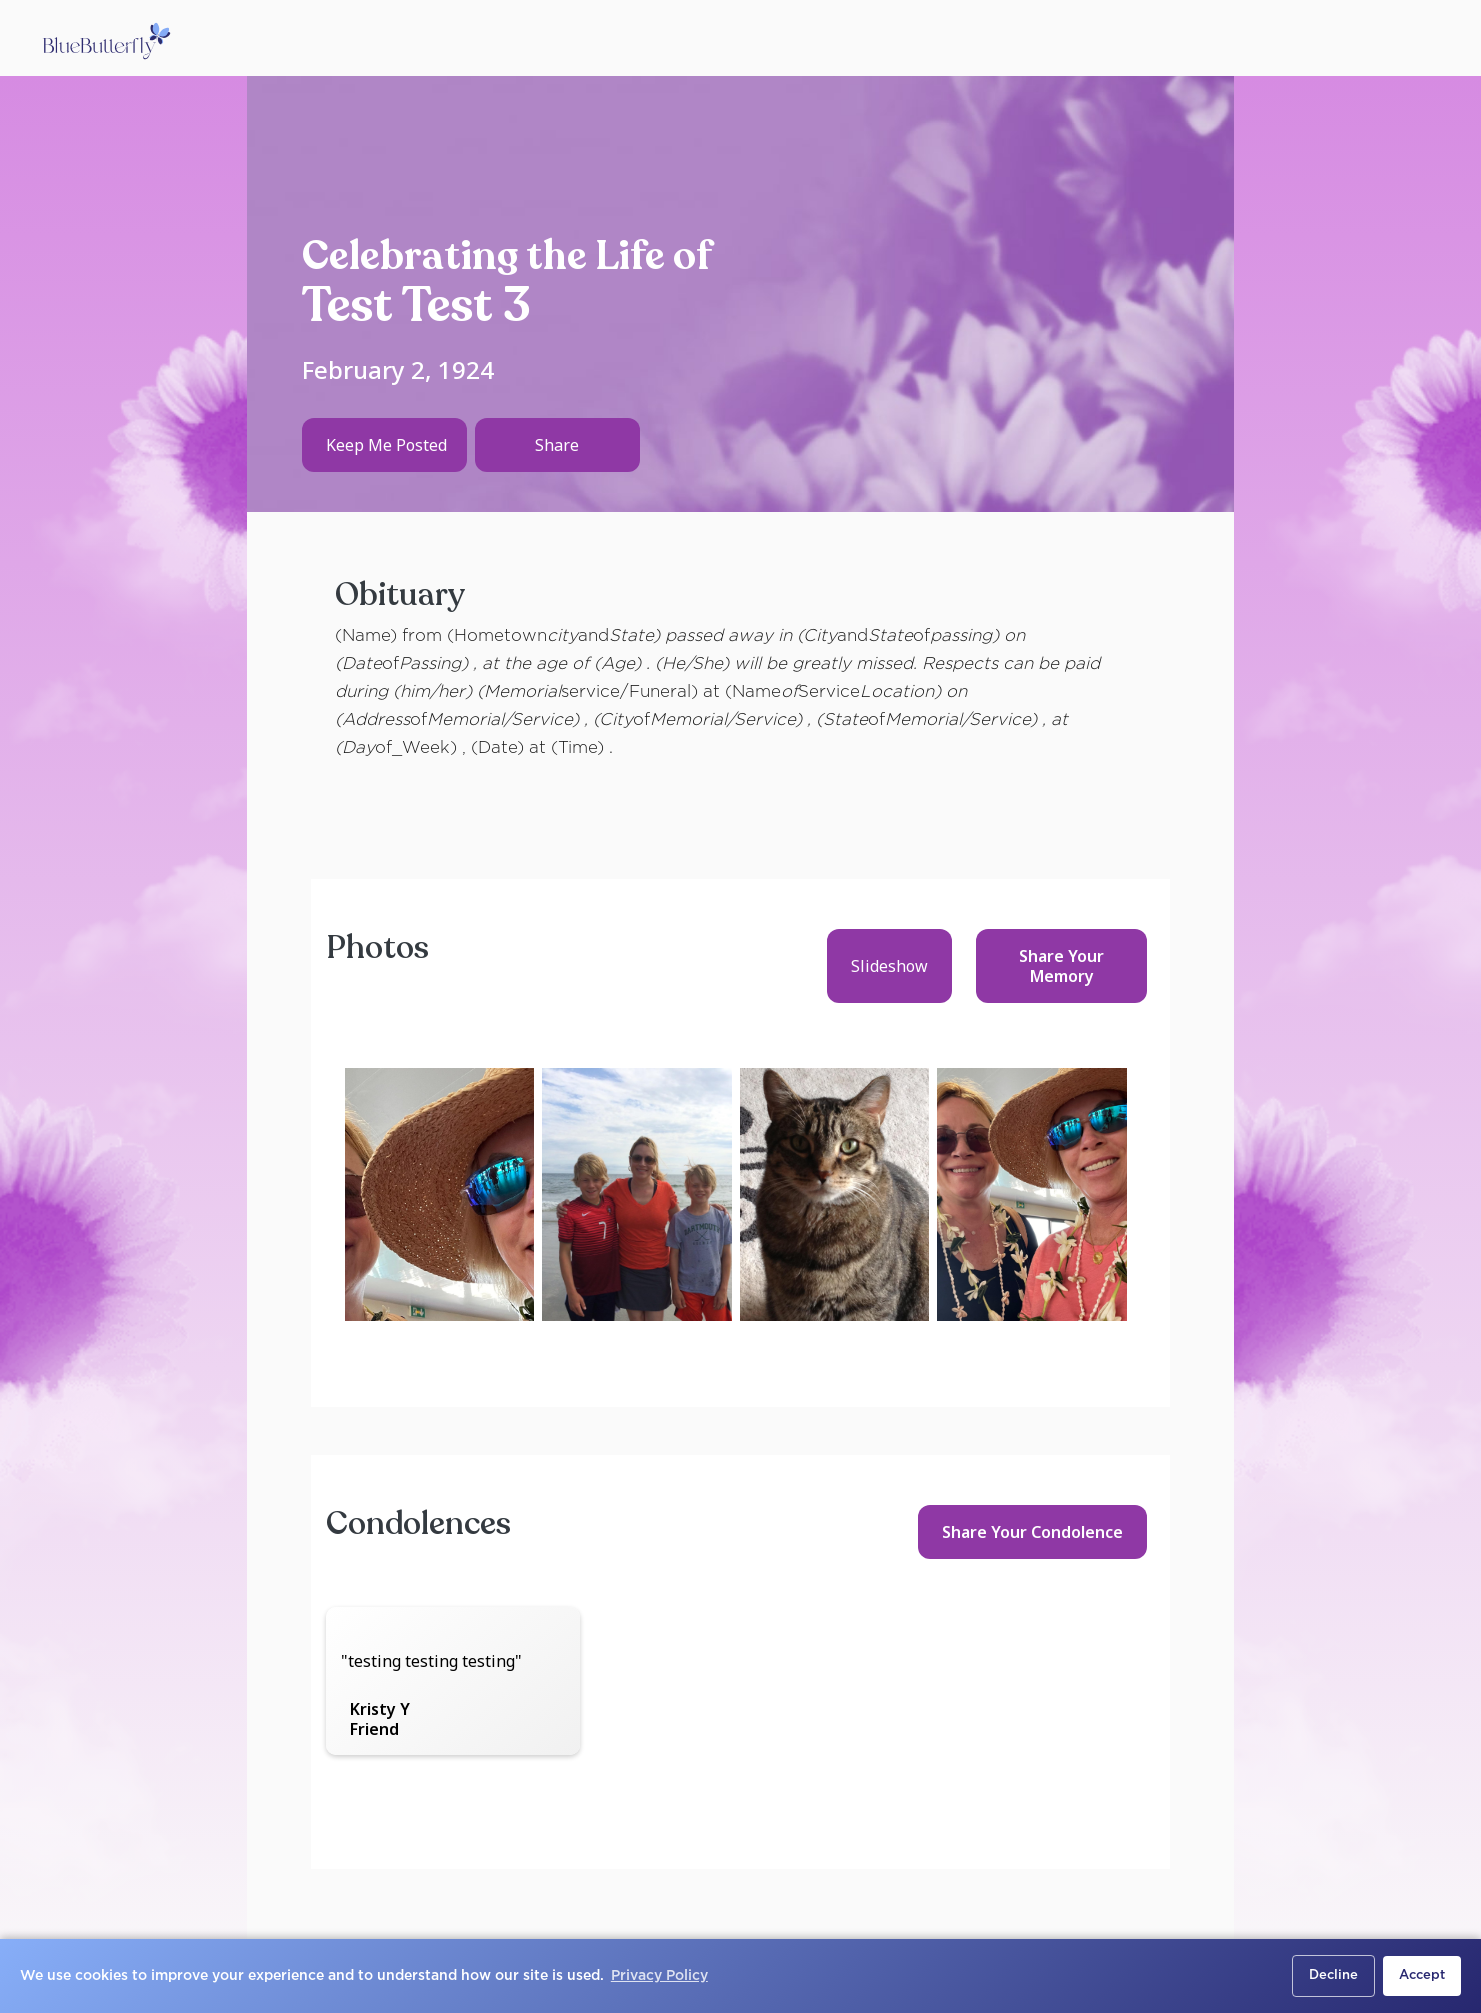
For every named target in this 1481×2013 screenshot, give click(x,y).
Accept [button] (1422, 1975)
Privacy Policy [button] (659, 1976)
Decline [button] (1333, 1975)
